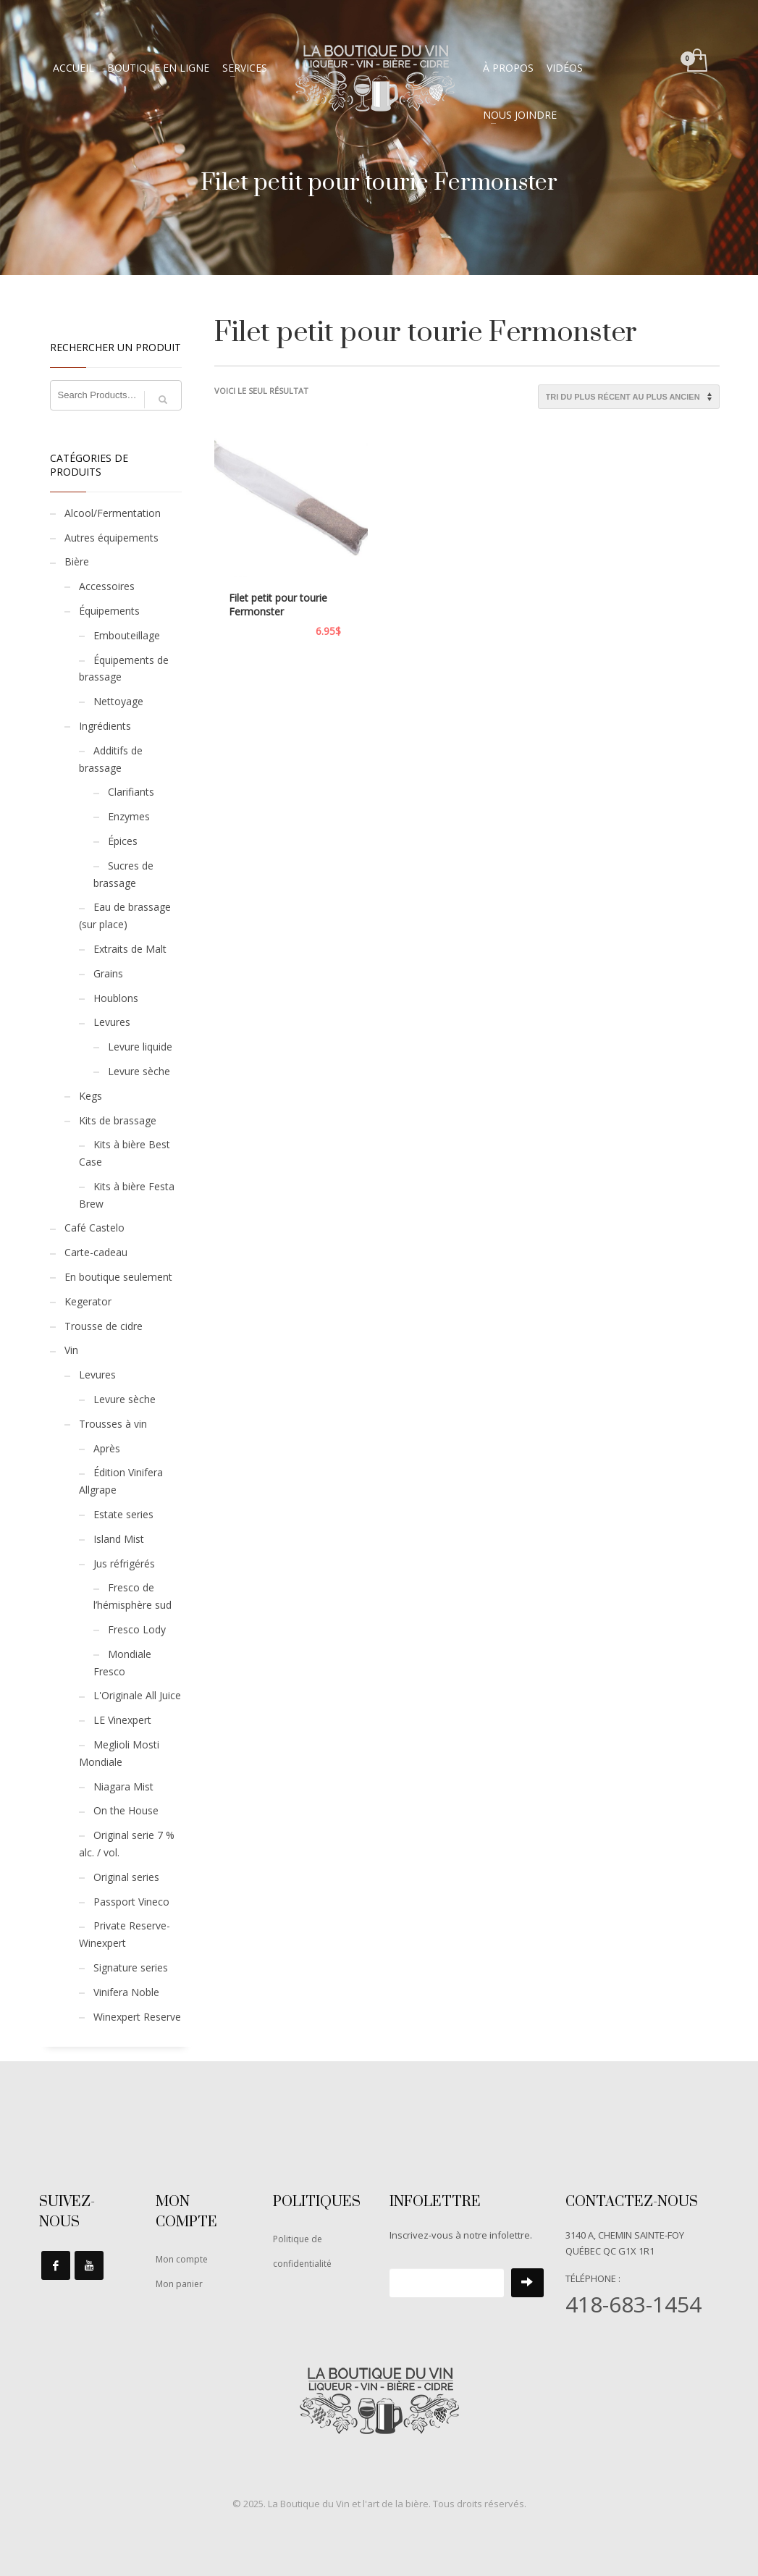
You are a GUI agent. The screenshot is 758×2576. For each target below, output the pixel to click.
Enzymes (129, 816)
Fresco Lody (137, 1629)
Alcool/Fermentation (112, 513)
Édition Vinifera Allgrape (121, 1481)
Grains (108, 973)
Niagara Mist (123, 1786)
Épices (123, 841)
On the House (126, 1810)
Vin (71, 1350)
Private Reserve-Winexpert (124, 1934)
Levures (111, 1022)
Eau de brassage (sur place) (125, 915)
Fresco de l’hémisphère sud (132, 1596)
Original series (126, 1877)
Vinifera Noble (126, 1992)
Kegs (90, 1096)
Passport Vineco (131, 1901)
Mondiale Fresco (122, 1662)
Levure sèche (139, 1071)
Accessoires (107, 586)
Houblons (115, 998)
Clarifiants (131, 792)
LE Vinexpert (122, 1720)
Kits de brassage (117, 1120)
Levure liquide (140, 1046)
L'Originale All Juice (137, 1695)
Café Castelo (94, 1227)
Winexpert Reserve (137, 2017)
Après (106, 1448)
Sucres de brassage (123, 874)
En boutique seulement (118, 1277)
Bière (76, 561)
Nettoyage (118, 701)
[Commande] (629, 396)
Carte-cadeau (95, 1252)
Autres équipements (111, 537)
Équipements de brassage (124, 668)
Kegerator (87, 1301)
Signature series (130, 1967)
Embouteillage (126, 635)
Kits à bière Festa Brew (126, 1195)
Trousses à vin (113, 1424)
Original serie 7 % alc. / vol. (126, 1843)
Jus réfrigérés (124, 1563)
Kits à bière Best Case (124, 1153)
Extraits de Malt (130, 949)
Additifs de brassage (111, 759)
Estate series (123, 1514)
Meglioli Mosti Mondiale (119, 1753)
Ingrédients (105, 726)
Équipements (109, 611)
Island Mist (118, 1539)
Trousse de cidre (103, 1326)
